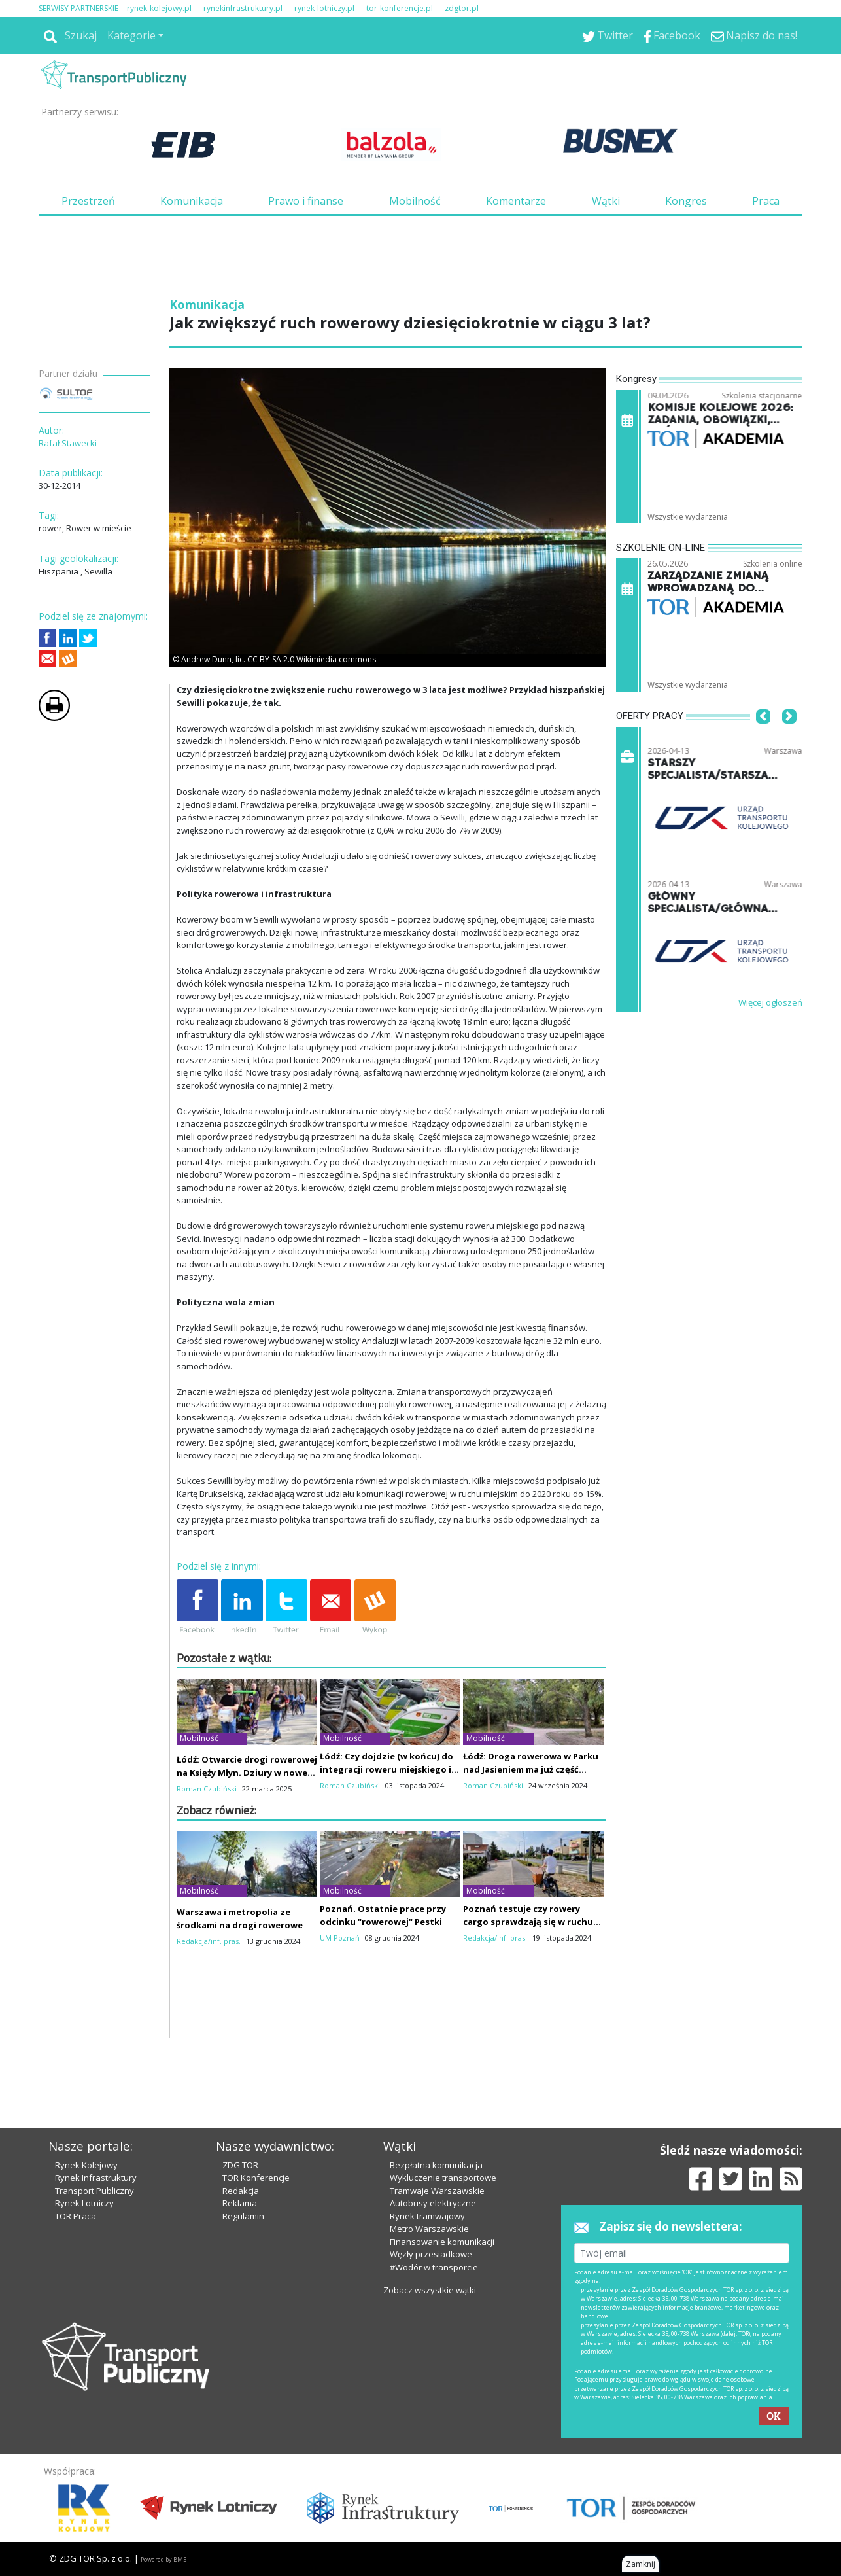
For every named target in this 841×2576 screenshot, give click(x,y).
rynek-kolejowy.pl (159, 8)
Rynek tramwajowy (427, 2216)
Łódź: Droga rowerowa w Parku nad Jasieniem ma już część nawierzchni (530, 1769)
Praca (766, 201)
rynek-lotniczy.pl (324, 8)
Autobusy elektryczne (433, 2203)
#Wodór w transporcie (434, 2267)
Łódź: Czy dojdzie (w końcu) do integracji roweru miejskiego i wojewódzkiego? (386, 1769)
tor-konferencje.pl (399, 8)
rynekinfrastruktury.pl (243, 8)
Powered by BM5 (163, 2559)
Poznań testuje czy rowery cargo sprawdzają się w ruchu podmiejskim (528, 1922)
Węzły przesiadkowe (431, 2254)
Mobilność (415, 201)
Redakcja (240, 2191)
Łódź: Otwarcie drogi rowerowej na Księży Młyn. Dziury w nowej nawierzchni (247, 1772)
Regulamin (243, 2216)
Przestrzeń (88, 201)
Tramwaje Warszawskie (437, 2191)
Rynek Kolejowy (86, 2165)
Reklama (239, 2203)
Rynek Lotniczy (84, 2203)
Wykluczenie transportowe (443, 2177)
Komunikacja (191, 201)
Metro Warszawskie (429, 2228)
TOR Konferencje (256, 2177)
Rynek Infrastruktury (96, 2177)
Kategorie (131, 35)
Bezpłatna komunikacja (436, 2165)
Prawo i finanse (305, 201)
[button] (763, 737)
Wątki (606, 201)
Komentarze (516, 201)
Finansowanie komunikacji (442, 2242)
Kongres (686, 201)
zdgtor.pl (462, 8)
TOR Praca (75, 2216)
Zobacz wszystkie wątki (429, 2290)
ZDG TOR (240, 2165)
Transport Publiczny (94, 2191)
